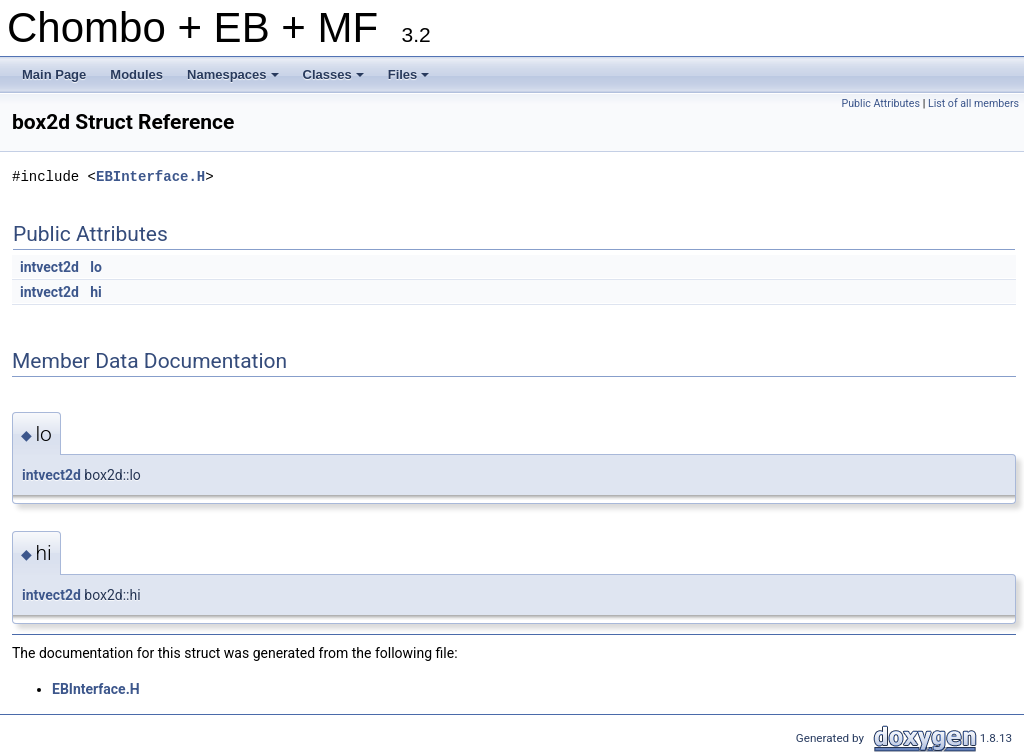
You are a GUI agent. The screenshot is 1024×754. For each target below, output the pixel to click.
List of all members (973, 103)
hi (96, 292)
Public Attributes (880, 103)
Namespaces (234, 80)
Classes (335, 80)
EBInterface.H (150, 176)
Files (410, 80)
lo (96, 267)
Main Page (54, 74)
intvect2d (49, 267)
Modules (136, 74)
